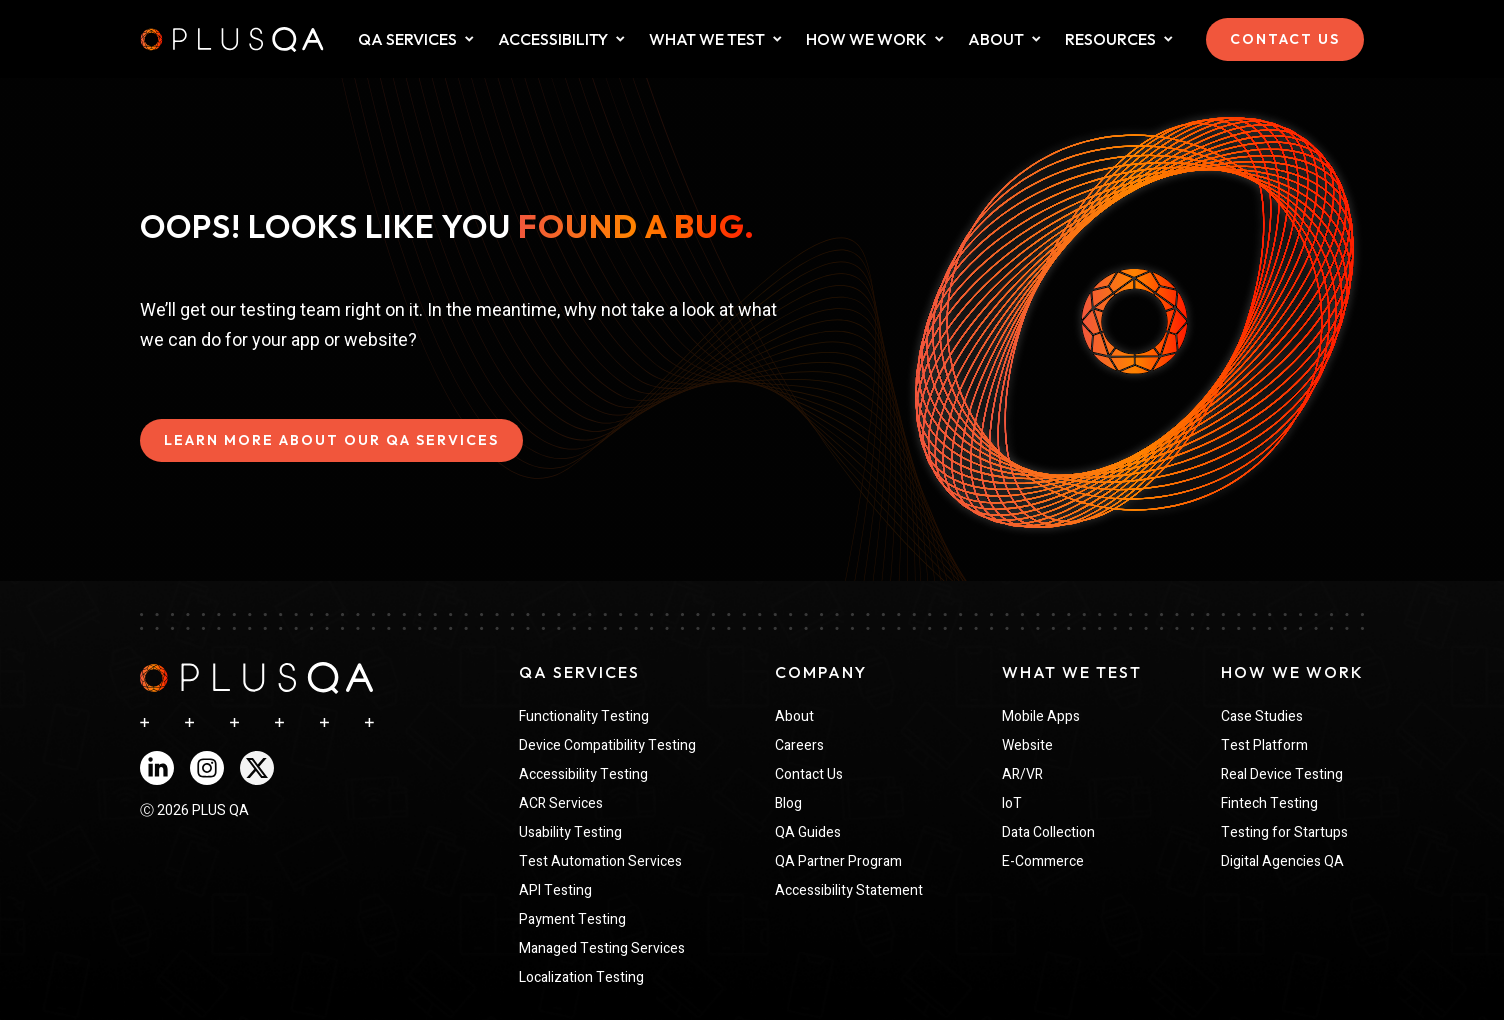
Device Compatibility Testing (607, 745)
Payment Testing (572, 919)
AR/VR (1022, 774)
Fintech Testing (1269, 803)
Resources (1110, 39)
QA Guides (808, 832)
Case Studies (1262, 716)
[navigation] (256, 678)
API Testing (555, 890)
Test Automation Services (600, 861)
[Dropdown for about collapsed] (1036, 39)
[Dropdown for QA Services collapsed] (469, 39)
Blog (788, 803)
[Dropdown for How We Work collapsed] (939, 39)
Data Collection (1048, 832)
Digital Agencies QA (1282, 861)
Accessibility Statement (849, 890)
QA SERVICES (407, 39)
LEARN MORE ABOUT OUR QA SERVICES (331, 440)
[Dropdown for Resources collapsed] (1168, 39)
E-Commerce (1043, 861)
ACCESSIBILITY (553, 39)
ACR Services (561, 803)
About (794, 716)
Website (1027, 745)
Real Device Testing (1282, 774)
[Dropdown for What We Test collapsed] (620, 39)
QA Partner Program (838, 861)
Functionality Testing (584, 716)
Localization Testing (581, 977)
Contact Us (809, 774)
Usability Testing (570, 832)
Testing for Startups (1284, 832)
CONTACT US (1285, 39)
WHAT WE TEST (707, 39)
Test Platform (1264, 745)
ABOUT (996, 39)
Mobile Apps (1041, 716)
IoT (1012, 803)
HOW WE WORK (866, 39)
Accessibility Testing (583, 774)
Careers (799, 745)
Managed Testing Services (602, 948)
